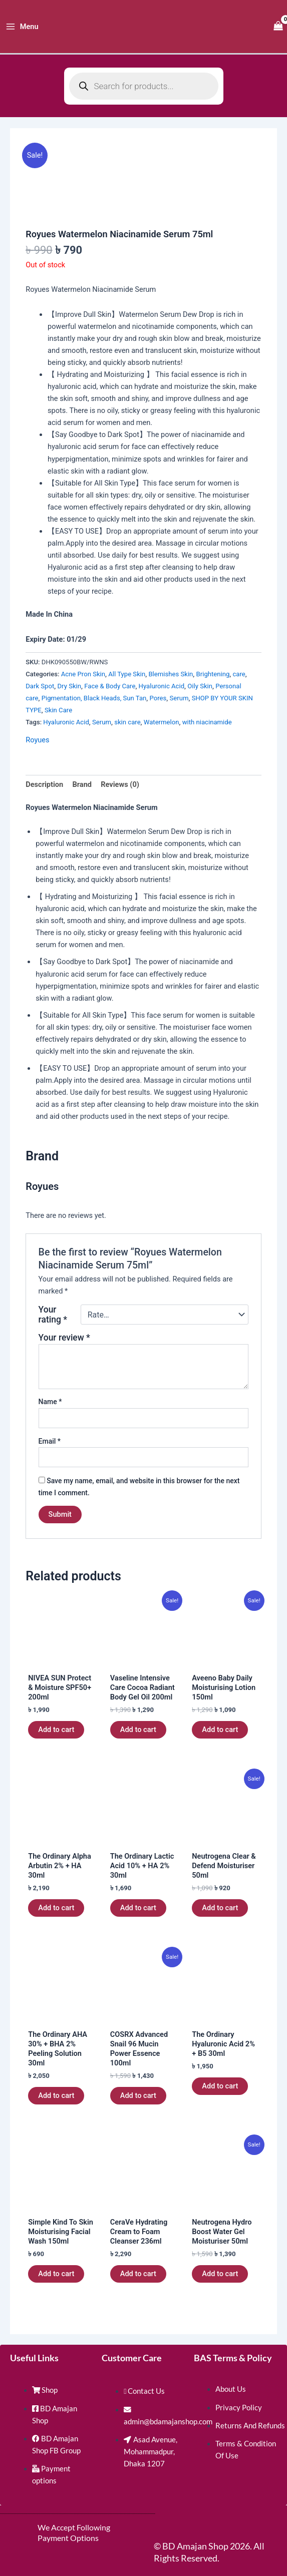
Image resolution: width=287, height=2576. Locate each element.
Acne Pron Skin (83, 674)
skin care (127, 722)
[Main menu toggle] (22, 27)
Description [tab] (44, 784)
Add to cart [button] (56, 1729)
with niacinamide (207, 722)
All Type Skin (126, 674)
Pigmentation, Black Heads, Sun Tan (94, 698)
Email (50, 1441)
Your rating (53, 1315)
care (239, 674)
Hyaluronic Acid (161, 686)
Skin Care (58, 710)
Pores (158, 698)
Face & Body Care (109, 686)
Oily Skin (199, 686)
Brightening (213, 674)
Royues (37, 739)
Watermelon (161, 722)
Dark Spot (40, 686)
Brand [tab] (82, 784)
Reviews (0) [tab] (120, 784)
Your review (64, 1338)
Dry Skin (69, 686)
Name (50, 1402)
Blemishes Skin (170, 674)
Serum (178, 698)
